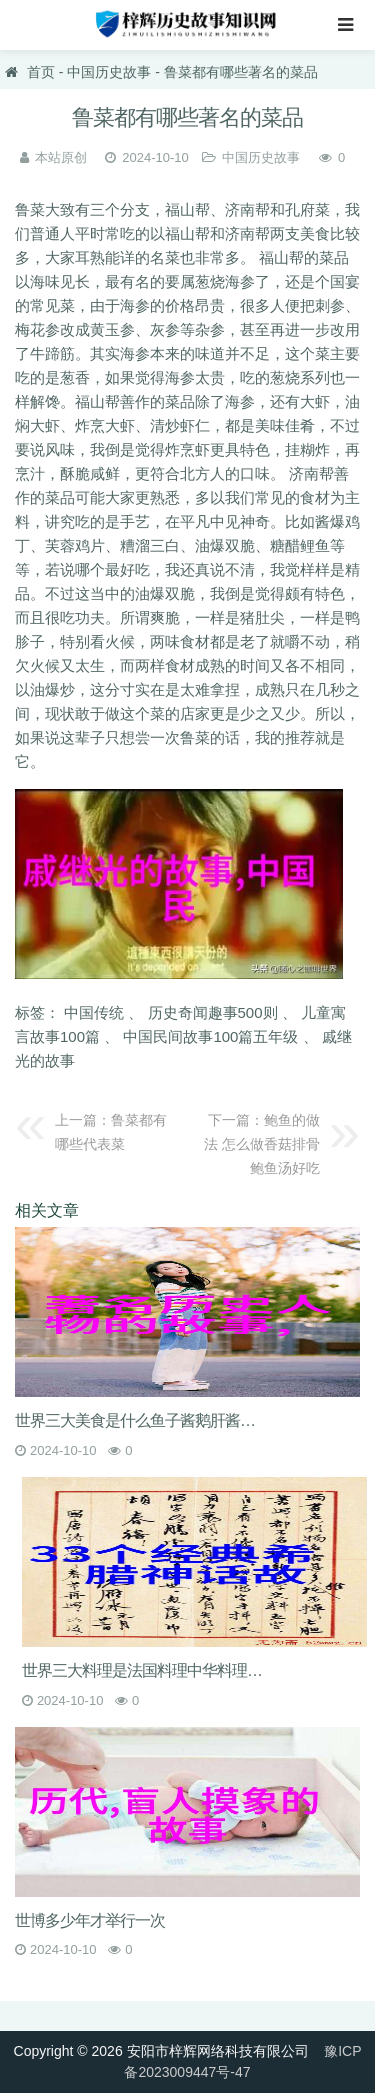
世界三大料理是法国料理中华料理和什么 (149, 1670)
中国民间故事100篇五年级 (210, 1036)
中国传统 (94, 1012)
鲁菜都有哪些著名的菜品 (241, 72)
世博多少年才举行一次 (90, 1920)
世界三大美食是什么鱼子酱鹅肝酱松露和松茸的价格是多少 (142, 1420)
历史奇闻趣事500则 (213, 1012)
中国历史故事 (109, 72)
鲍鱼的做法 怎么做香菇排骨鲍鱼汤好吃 (262, 1144)
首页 (41, 72)
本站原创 (61, 157)
